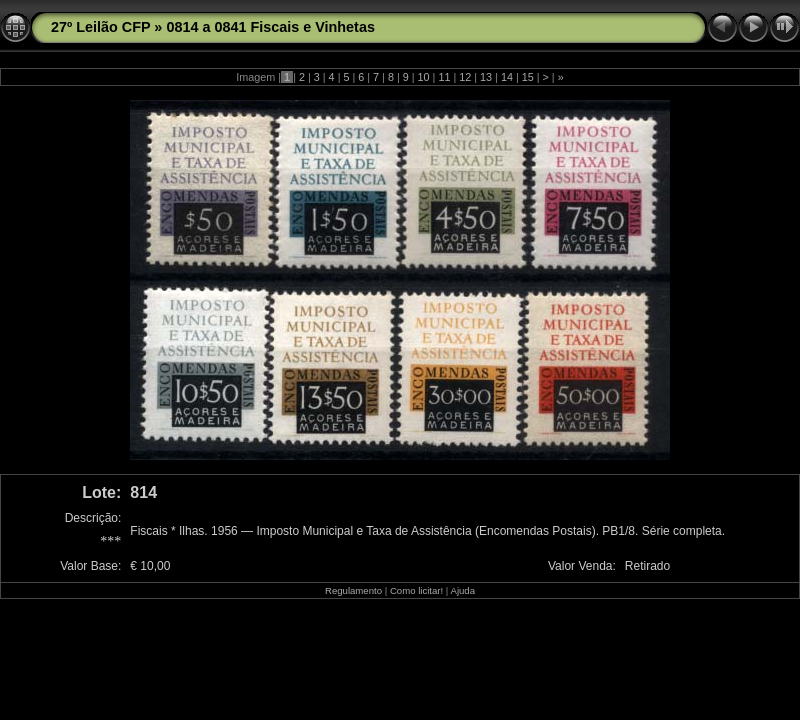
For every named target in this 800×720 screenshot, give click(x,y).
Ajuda (462, 590)
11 (444, 77)
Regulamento (353, 590)
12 (465, 77)
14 (507, 77)
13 (486, 77)
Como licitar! (416, 590)
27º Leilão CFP (100, 27)
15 (528, 77)
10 (424, 77)
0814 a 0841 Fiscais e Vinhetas (270, 27)
